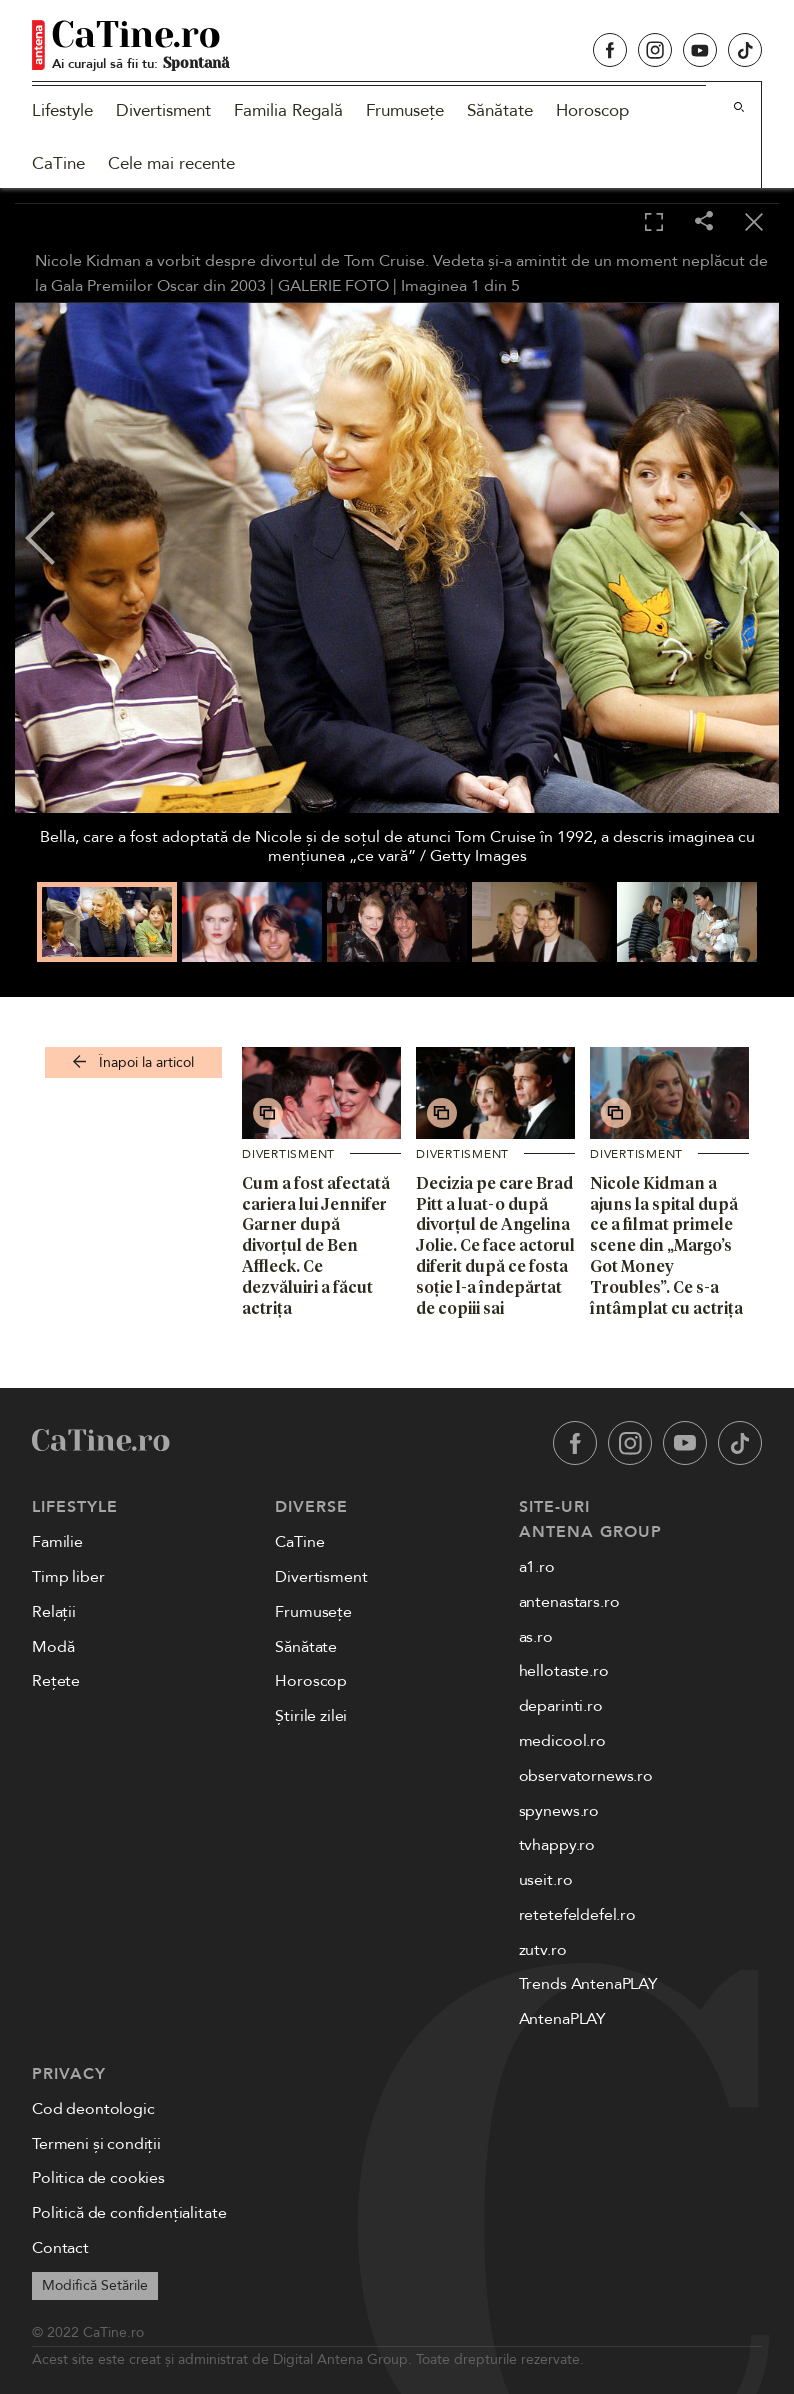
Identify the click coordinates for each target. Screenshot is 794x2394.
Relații (54, 1612)
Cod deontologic (93, 2109)
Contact (60, 2248)
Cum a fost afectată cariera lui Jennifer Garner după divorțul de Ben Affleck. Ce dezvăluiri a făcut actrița (316, 1245)
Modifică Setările (95, 2285)
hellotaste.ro (564, 1671)
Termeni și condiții (96, 2144)
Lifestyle (62, 110)
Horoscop (592, 110)
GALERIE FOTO (333, 286)
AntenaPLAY (562, 2019)
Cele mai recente (171, 163)
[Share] (704, 222)
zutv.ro (543, 1950)
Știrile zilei (311, 1716)
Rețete (56, 1681)
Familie (57, 1542)
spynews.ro (559, 1811)
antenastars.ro (569, 1602)
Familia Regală (288, 110)
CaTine (58, 163)
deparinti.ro (561, 1706)
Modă (53, 1647)
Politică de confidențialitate (129, 2213)
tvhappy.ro (557, 1845)
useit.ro (546, 1880)
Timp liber (68, 1577)
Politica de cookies (98, 2178)
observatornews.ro (586, 1776)
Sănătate (500, 110)
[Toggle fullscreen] (654, 223)
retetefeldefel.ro (577, 1915)
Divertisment (163, 110)
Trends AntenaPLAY (588, 1984)
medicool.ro (562, 1741)
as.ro (536, 1637)
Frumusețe (405, 110)
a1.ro (537, 1567)
